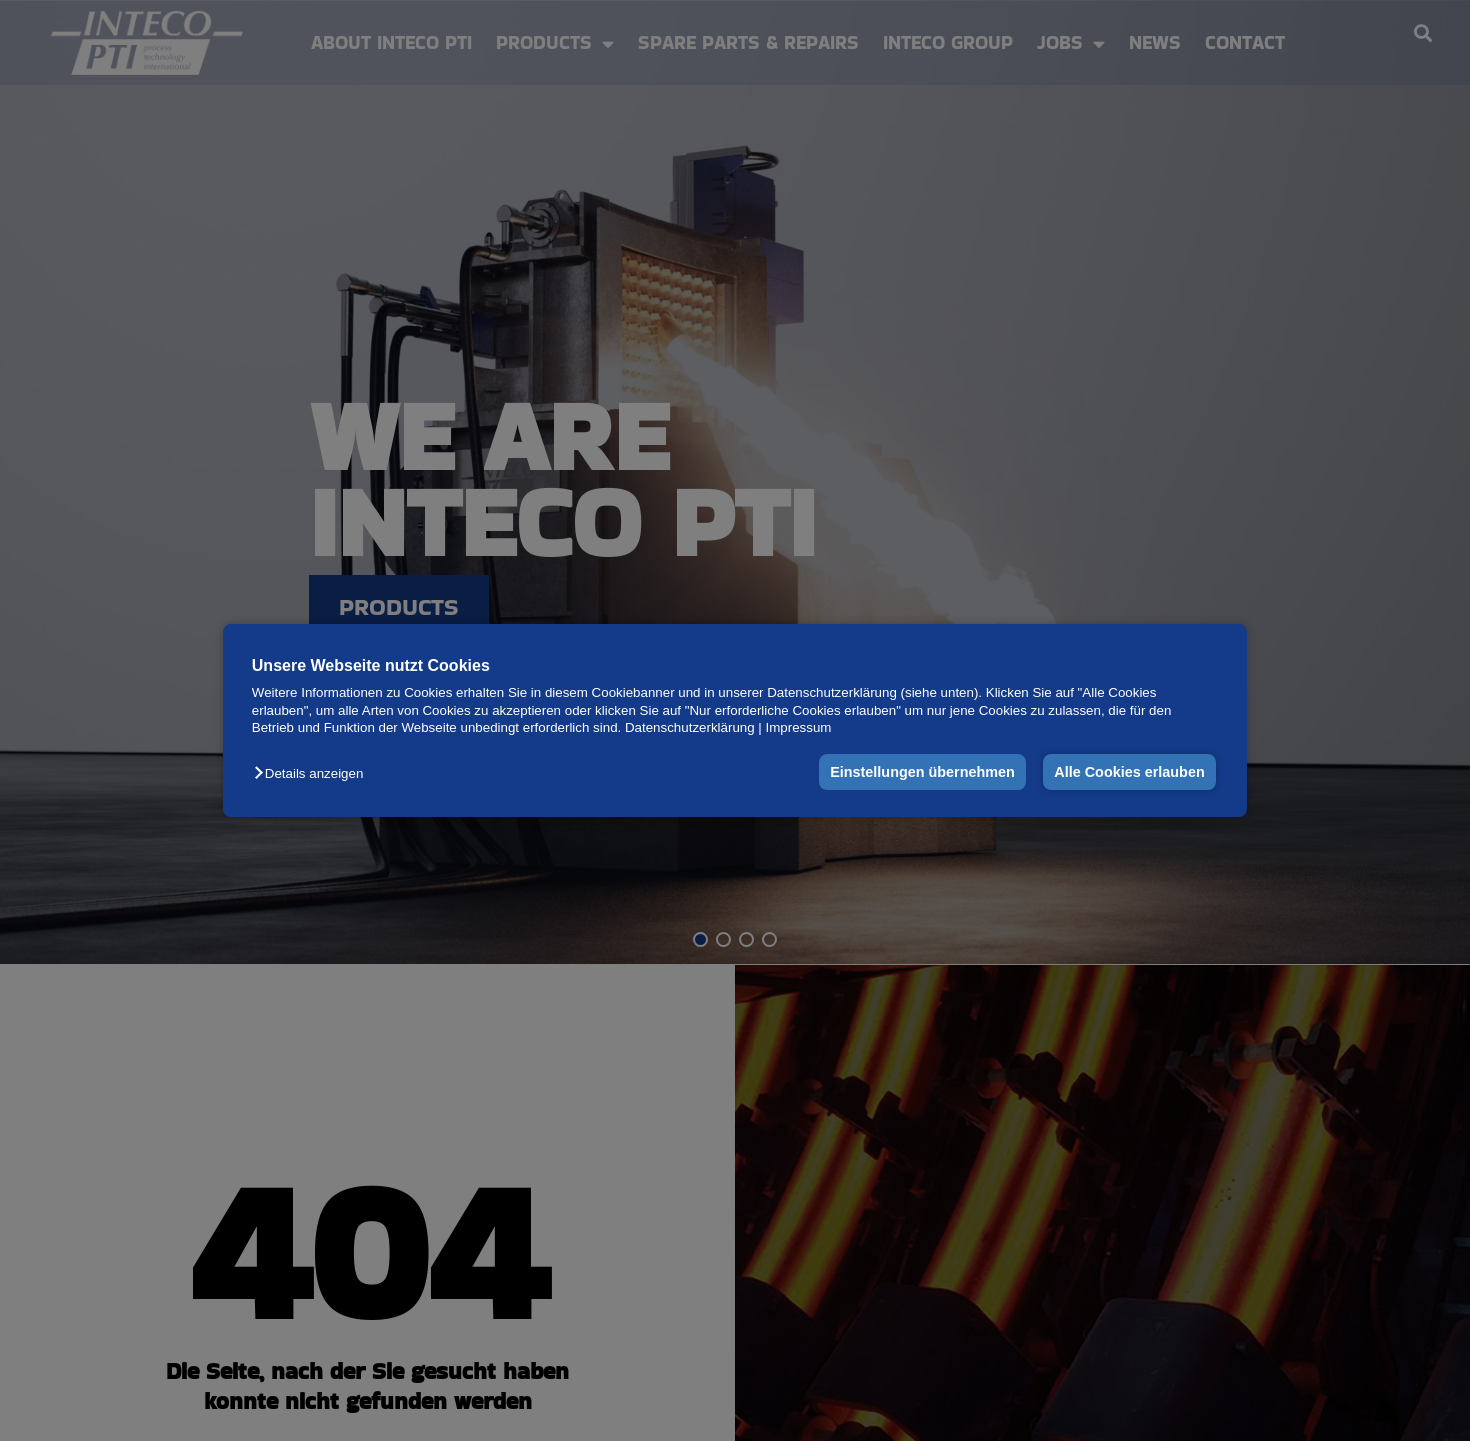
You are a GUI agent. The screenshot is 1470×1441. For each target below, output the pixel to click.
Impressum (799, 727)
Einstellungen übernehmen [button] (922, 772)
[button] (313, 773)
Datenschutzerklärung (690, 727)
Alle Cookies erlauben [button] (1129, 772)
